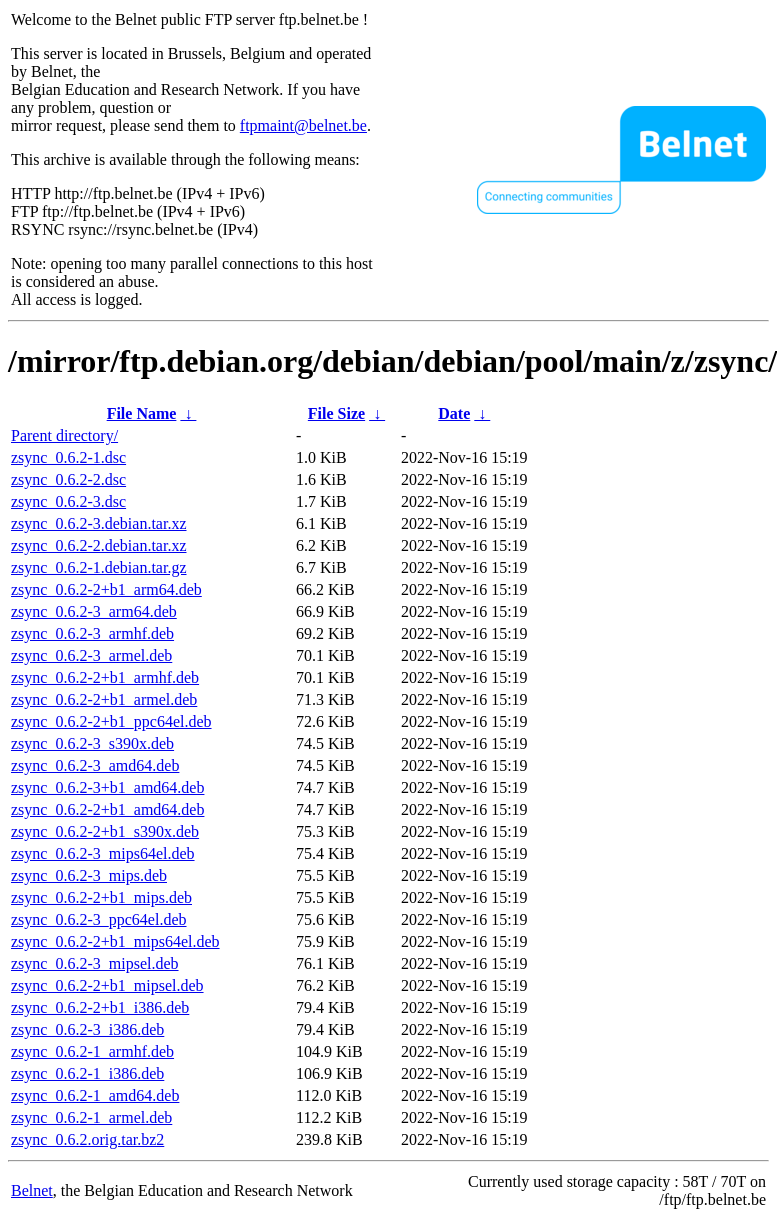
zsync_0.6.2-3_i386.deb (87, 1029)
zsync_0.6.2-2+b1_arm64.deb (106, 589)
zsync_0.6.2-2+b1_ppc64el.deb (111, 721)
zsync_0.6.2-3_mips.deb (89, 875)
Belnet (32, 1190)
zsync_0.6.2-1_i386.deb (87, 1073)
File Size (336, 413)
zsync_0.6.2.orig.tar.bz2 (87, 1139)
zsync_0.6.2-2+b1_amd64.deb (107, 809)
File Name (142, 413)
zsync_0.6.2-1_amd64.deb (95, 1095)
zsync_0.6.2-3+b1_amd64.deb (107, 787)
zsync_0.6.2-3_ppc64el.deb (99, 919)
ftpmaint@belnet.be (303, 125)
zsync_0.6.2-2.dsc (68, 479)
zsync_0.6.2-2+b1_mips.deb (101, 897)
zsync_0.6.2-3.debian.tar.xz (99, 523)
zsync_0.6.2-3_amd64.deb (95, 765)
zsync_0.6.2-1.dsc (68, 457)
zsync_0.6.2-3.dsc (68, 501)
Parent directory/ (64, 435)
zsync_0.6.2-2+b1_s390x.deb (105, 831)
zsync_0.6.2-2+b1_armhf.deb (105, 677)
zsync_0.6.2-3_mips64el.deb (103, 853)
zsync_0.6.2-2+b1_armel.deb (104, 699)
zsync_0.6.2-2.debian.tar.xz (99, 545)
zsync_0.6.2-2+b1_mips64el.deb (115, 941)
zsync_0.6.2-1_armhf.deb (92, 1051)
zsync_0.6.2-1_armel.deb (91, 1117)
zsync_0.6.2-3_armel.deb (91, 655)
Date (454, 413)
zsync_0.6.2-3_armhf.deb (92, 633)
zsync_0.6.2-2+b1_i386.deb (100, 1007)
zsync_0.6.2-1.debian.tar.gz (99, 567)
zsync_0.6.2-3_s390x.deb (92, 743)
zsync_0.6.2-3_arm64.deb (94, 611)
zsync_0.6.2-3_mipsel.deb (95, 963)
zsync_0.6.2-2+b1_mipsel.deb (107, 985)
